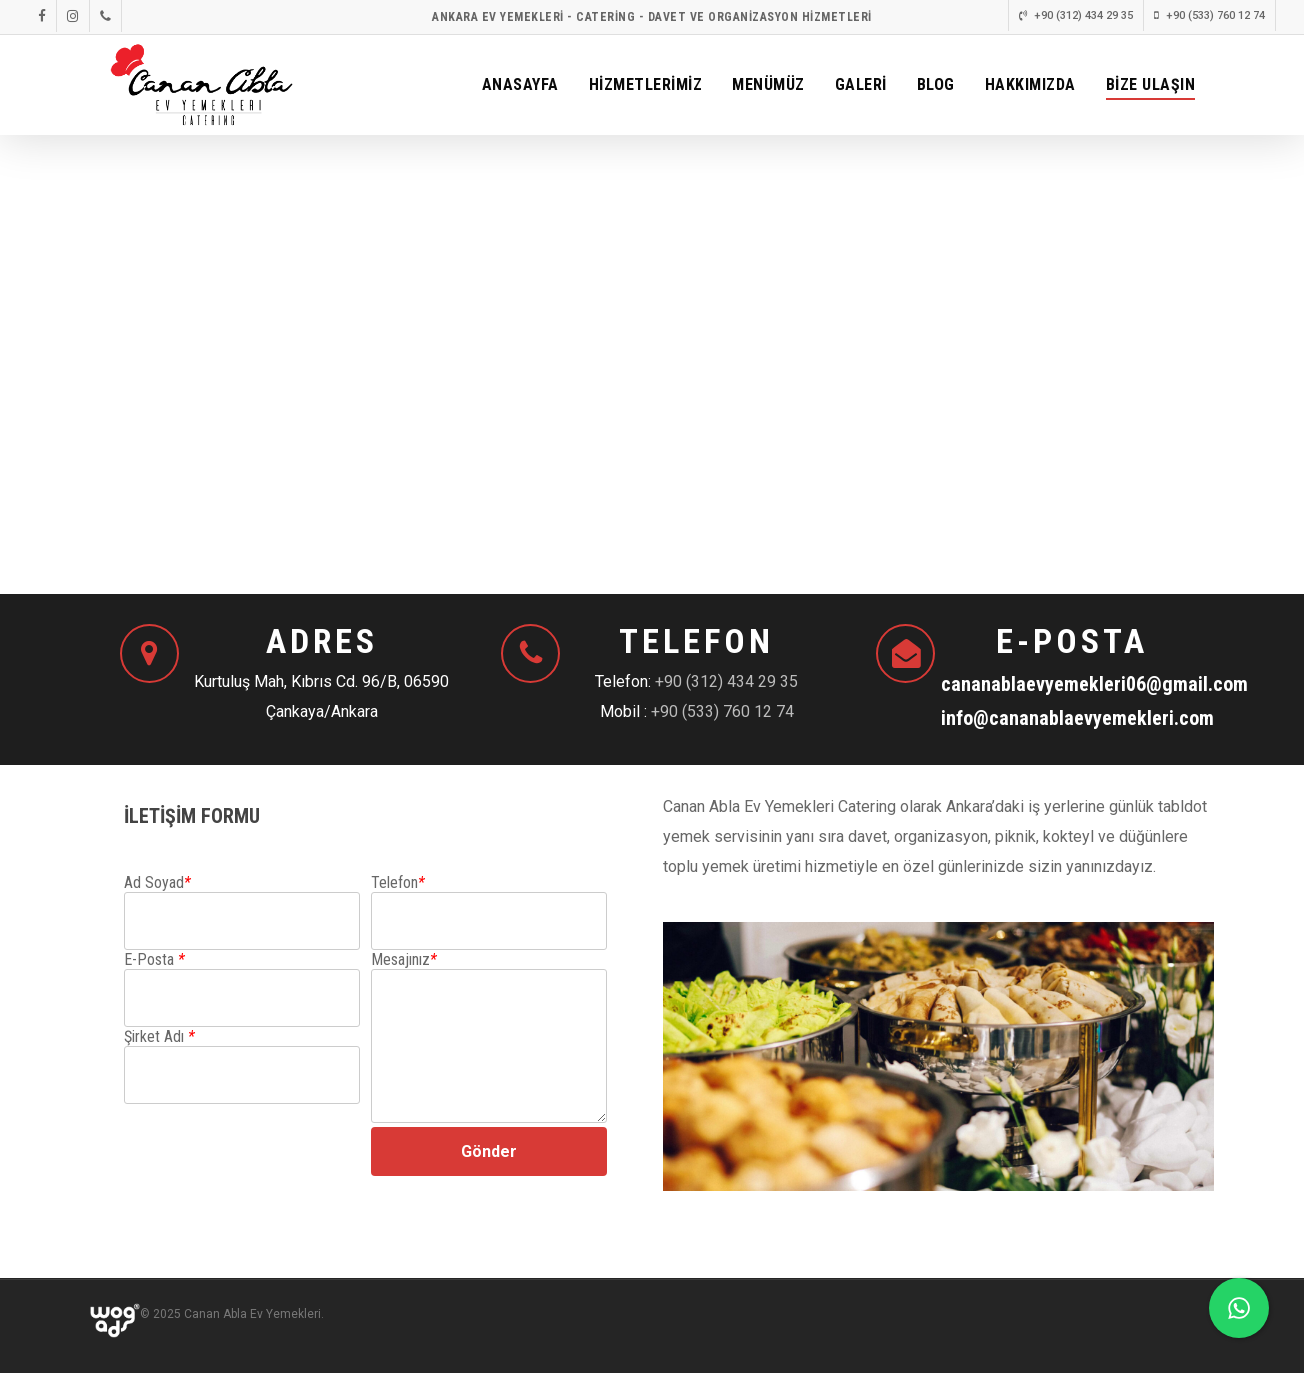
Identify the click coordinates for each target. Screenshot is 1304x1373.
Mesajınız (404, 959)
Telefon (398, 882)
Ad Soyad (157, 882)
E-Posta (154, 959)
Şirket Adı (159, 1036)
